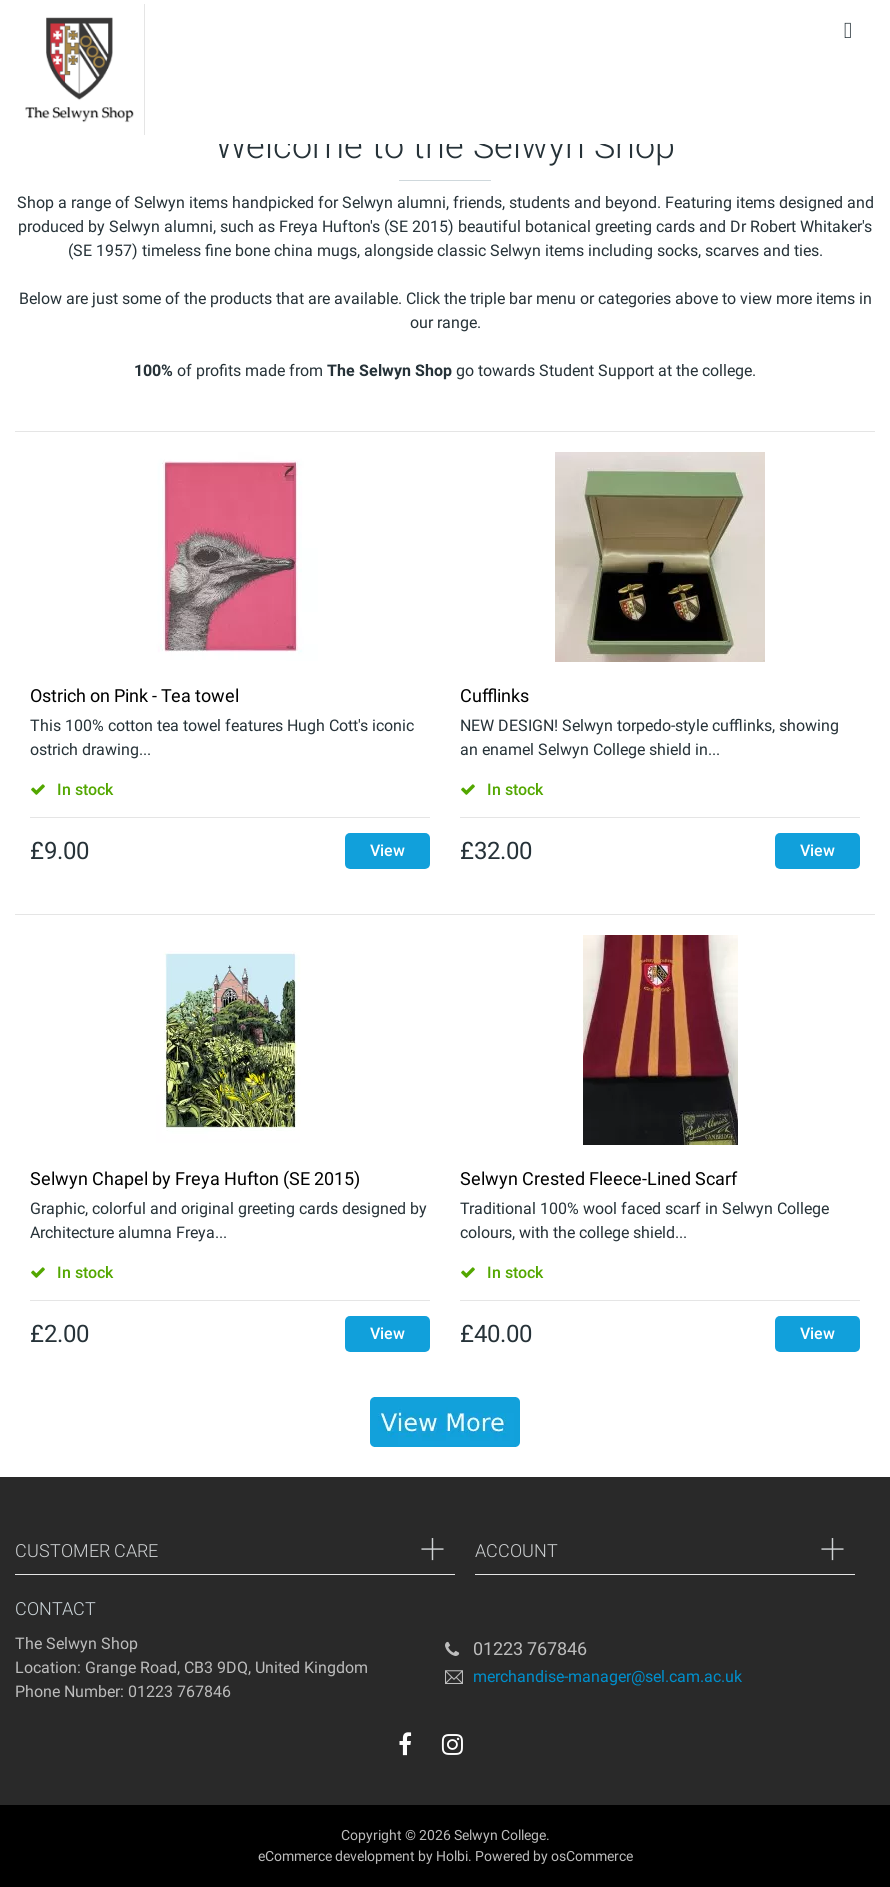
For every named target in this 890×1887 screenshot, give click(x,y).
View (387, 850)
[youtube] (493, 1749)
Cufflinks (494, 695)
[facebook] (405, 1744)
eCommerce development (336, 1856)
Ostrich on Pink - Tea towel (134, 695)
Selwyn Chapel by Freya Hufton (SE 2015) (195, 1178)
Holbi (452, 1856)
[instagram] (452, 1744)
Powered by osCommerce (554, 1856)
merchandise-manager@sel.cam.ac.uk (607, 1675)
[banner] (445, 1422)
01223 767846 (530, 1648)
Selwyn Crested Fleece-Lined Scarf (598, 1178)
